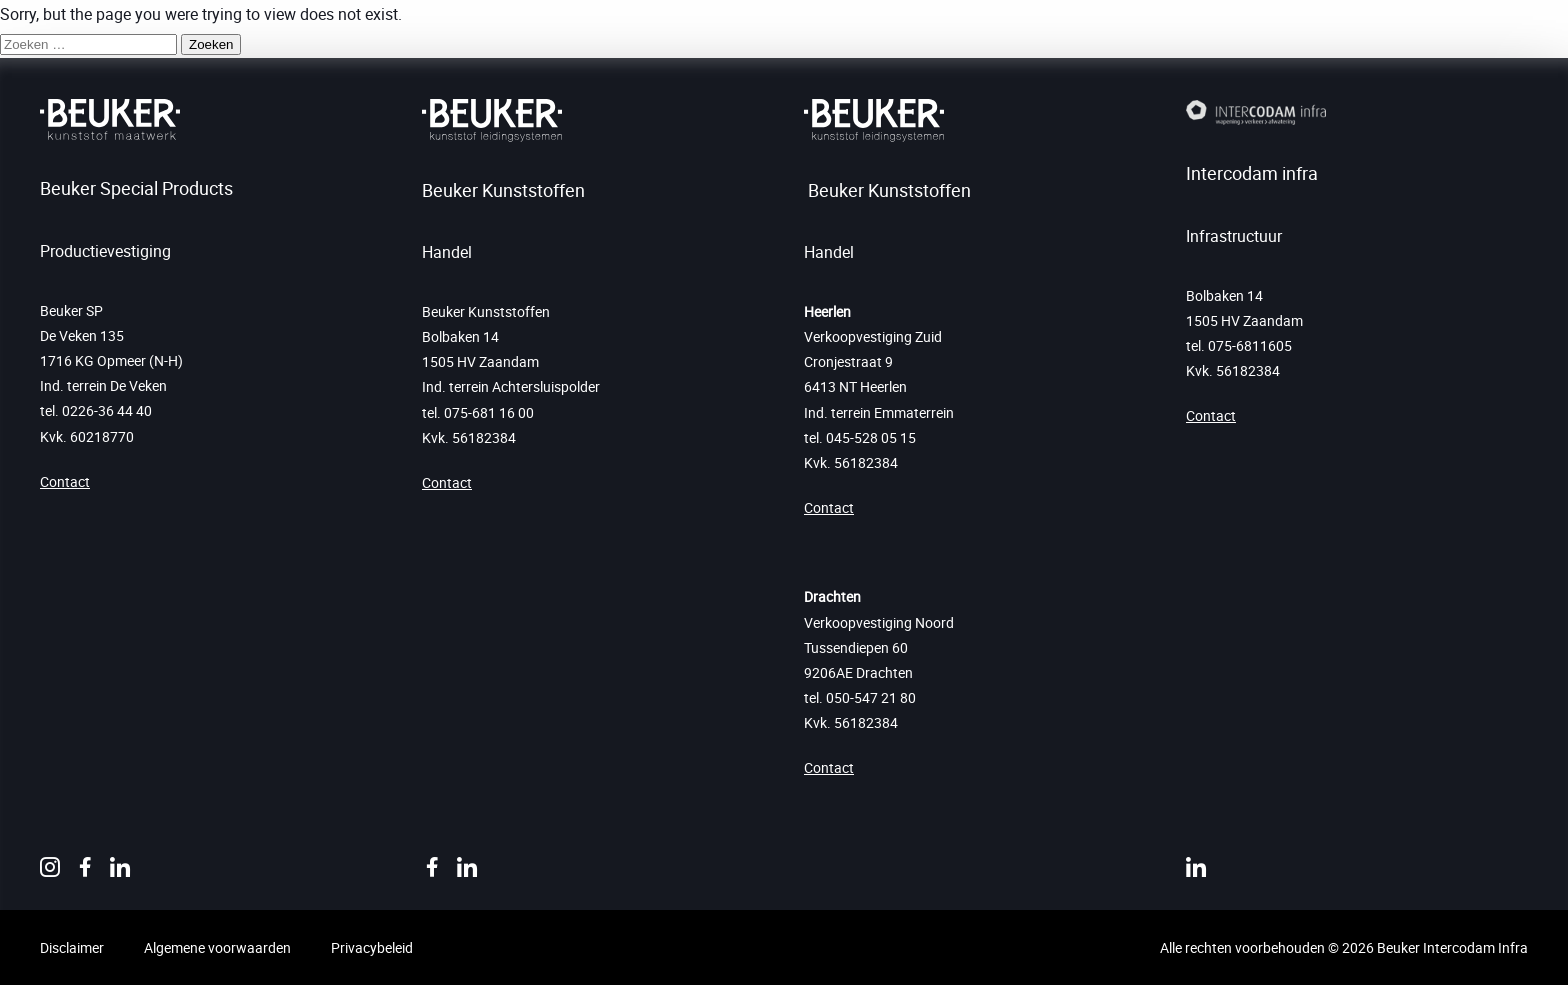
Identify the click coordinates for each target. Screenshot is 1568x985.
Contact (65, 481)
